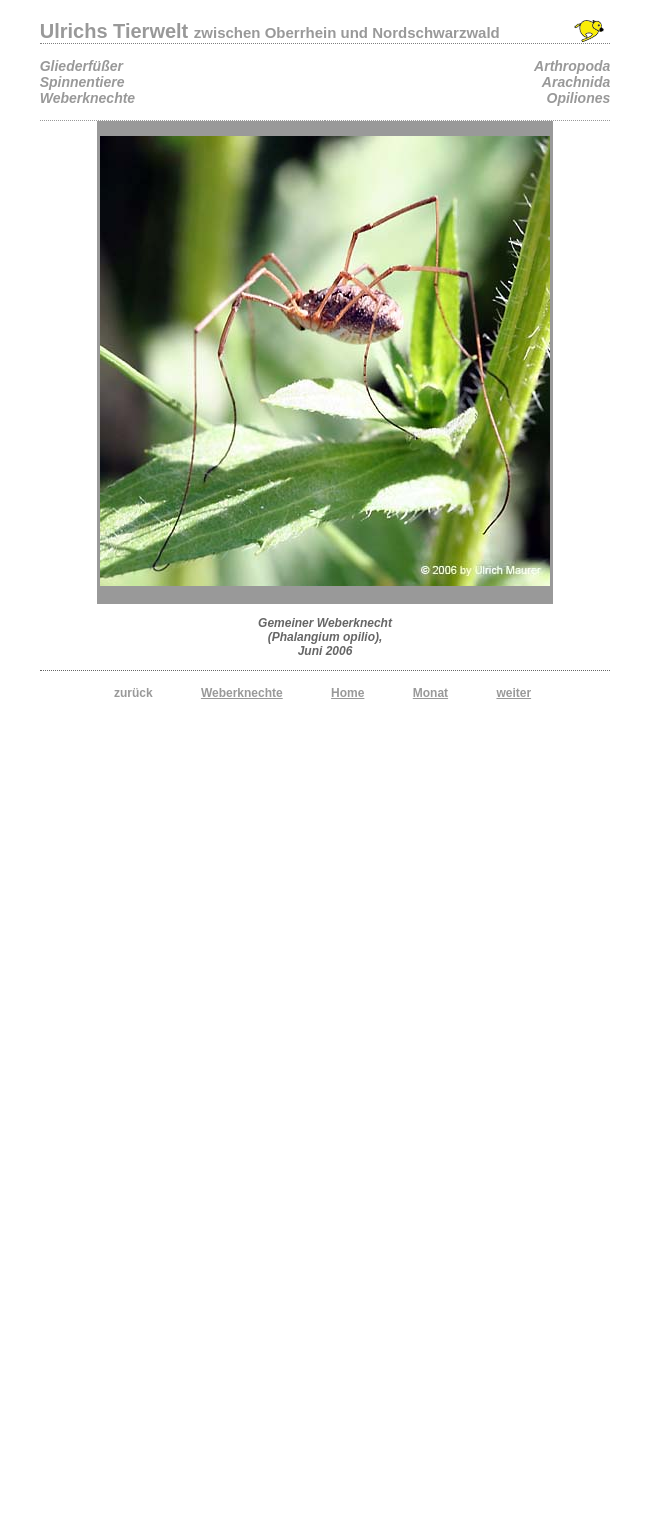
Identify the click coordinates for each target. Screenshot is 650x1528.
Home (347, 693)
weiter (513, 693)
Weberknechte (242, 693)
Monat (430, 693)
